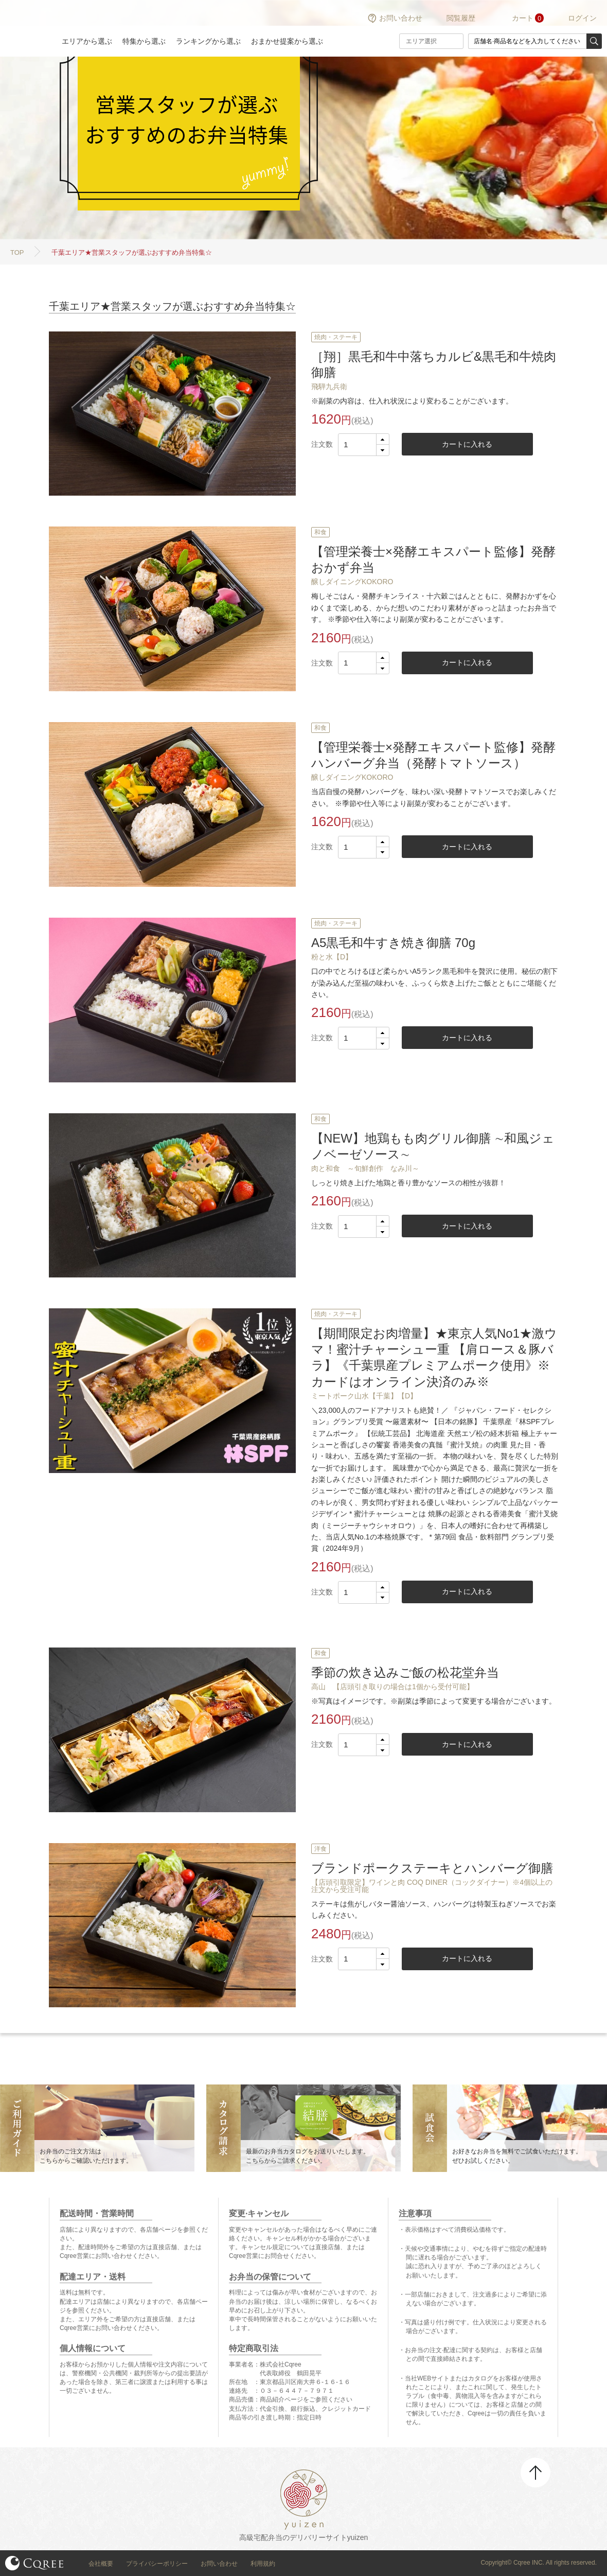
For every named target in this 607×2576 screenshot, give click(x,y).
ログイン (582, 18)
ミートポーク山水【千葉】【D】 (364, 1396)
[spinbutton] (363, 444)
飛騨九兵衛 (329, 386)
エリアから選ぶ (87, 41)
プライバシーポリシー (157, 2563)
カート (522, 18)
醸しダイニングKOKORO (352, 581)
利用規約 (263, 2563)
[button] (382, 439)
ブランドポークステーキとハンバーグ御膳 (432, 1868)
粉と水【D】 (331, 957)
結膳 (25, 28)
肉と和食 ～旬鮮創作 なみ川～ (365, 1168)
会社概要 (100, 2563)
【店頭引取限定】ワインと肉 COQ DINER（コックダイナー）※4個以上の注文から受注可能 (431, 1886)
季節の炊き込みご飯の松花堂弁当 (405, 1672)
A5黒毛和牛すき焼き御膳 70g (393, 943)
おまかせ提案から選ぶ (287, 41)
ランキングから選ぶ (208, 41)
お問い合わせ (400, 18)
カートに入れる (467, 444)
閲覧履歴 (461, 18)
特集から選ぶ (144, 41)
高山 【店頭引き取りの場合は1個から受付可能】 (392, 1687)
